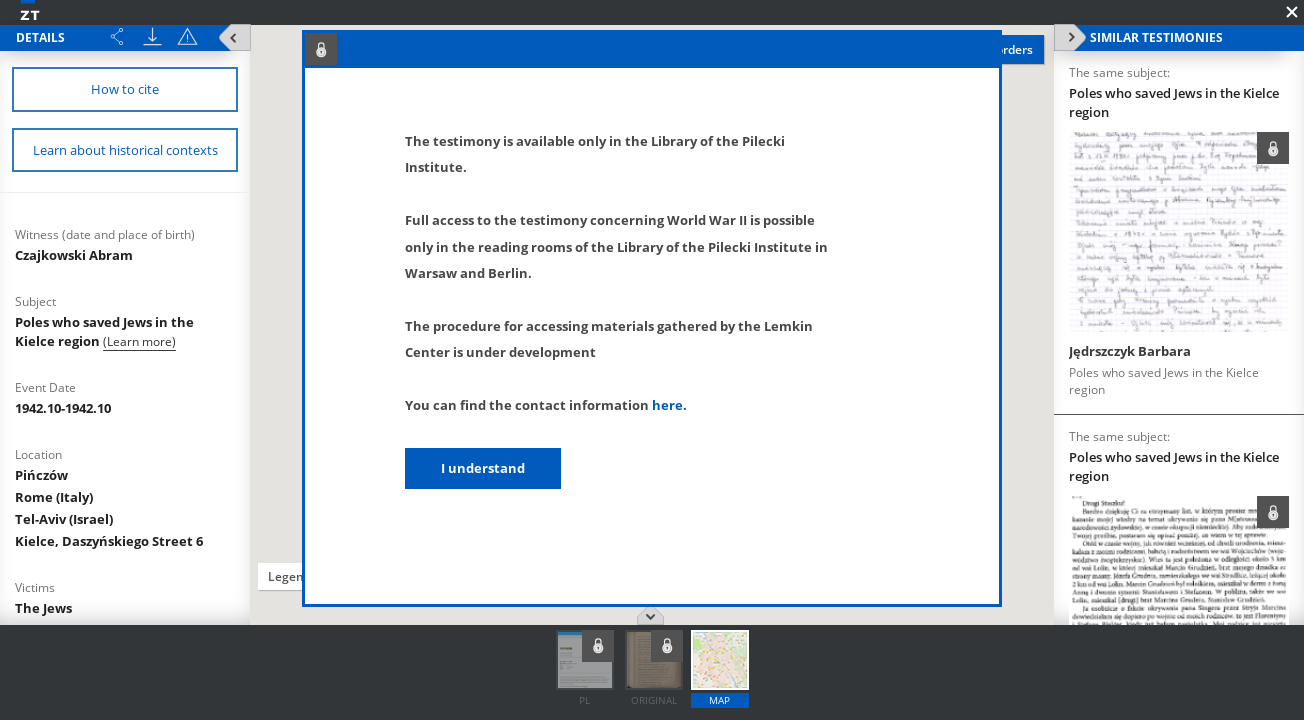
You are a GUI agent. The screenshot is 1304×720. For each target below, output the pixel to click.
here (667, 405)
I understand (483, 468)
